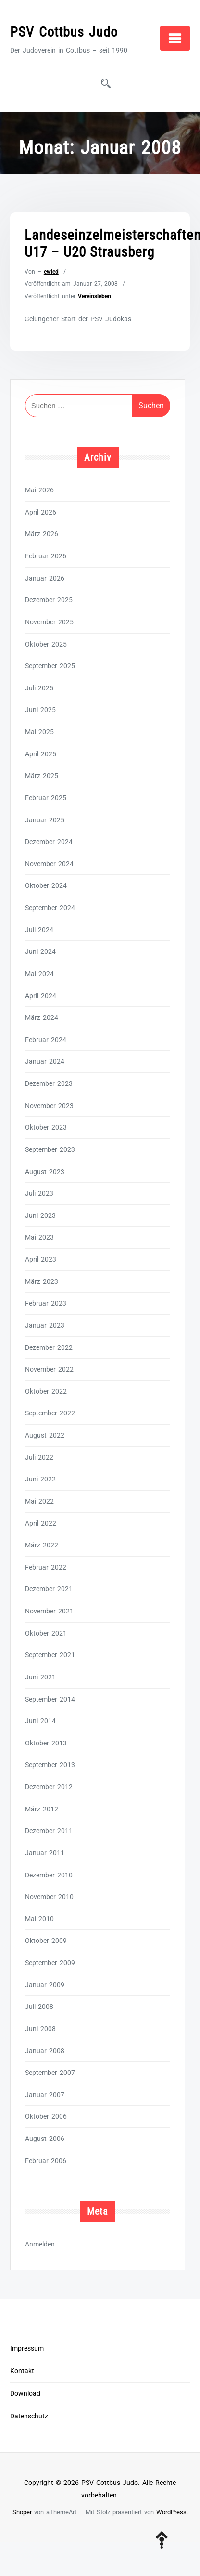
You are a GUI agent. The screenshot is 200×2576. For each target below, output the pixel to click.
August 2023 (44, 1172)
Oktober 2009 (46, 1940)
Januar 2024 (44, 1061)
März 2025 (41, 775)
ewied (51, 271)
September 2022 (50, 1413)
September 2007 (50, 2072)
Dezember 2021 (49, 1589)
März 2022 (41, 1545)
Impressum (27, 2348)
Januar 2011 (44, 1853)
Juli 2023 (39, 1193)
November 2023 (49, 1106)
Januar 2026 (44, 578)
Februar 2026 (45, 556)
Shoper (22, 2512)
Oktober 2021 (46, 1633)
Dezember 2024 (49, 841)
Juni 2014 (40, 1721)
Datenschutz (29, 2416)
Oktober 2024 (46, 885)
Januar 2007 (44, 2095)
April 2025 (40, 754)
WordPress (171, 2512)
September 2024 (50, 908)
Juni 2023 (40, 1215)
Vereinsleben (94, 296)
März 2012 (41, 1809)
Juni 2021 (40, 1677)
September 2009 (50, 1963)
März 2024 (41, 1017)
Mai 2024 (39, 974)
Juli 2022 (39, 1457)
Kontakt (22, 2371)
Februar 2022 (45, 1567)
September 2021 (50, 1655)
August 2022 (44, 1435)
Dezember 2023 (49, 1083)
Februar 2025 (45, 798)
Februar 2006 (45, 2161)
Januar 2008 (44, 2051)
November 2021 (49, 1611)
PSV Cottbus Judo (64, 32)
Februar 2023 (45, 1303)
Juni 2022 (40, 1479)
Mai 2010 (39, 1919)
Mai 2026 (39, 490)
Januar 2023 (44, 1325)
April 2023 (40, 1259)
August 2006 (44, 2138)
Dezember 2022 (49, 1347)
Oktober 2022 (46, 1391)
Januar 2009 (44, 1985)
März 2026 (41, 534)
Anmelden (40, 2244)
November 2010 (49, 1897)
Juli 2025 (39, 688)
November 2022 (49, 1369)
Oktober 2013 (46, 1743)
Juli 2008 (39, 2006)
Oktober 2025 (46, 644)
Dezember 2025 (49, 600)
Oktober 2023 (46, 1127)
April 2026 (40, 512)
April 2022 (40, 1523)
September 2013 (50, 1765)
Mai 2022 (39, 1501)
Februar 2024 (45, 1040)
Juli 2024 (39, 930)
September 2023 (50, 1149)
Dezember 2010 (49, 1875)
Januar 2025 (44, 820)
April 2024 (40, 996)
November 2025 (49, 622)
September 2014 (50, 1699)
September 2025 (50, 666)
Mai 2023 (39, 1237)
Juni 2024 (40, 951)
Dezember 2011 (49, 1831)
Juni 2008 (40, 2029)
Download (25, 2394)
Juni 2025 (40, 709)
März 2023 (41, 1281)
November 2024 (49, 864)
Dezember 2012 (49, 1787)
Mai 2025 (39, 732)
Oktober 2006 (46, 2116)
